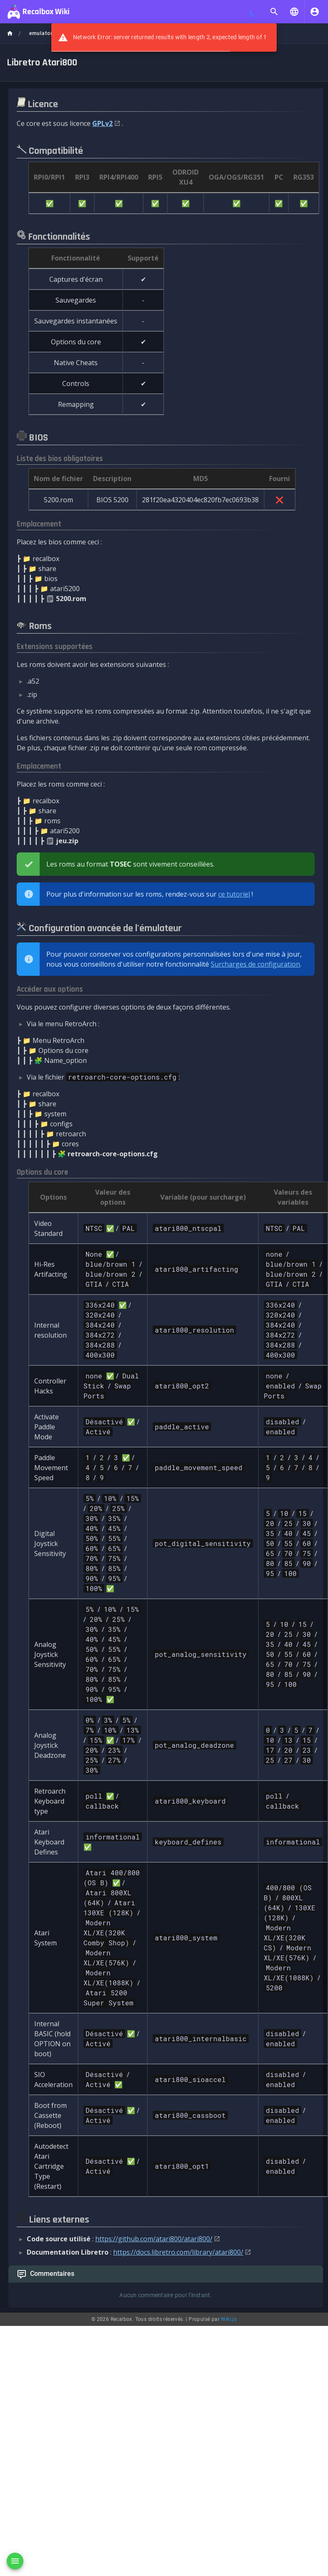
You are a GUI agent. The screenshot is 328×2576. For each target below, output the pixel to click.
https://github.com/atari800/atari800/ (153, 2238)
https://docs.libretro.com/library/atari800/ (178, 2252)
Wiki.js (229, 2319)
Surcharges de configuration (255, 964)
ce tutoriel (234, 894)
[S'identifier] (315, 12)
